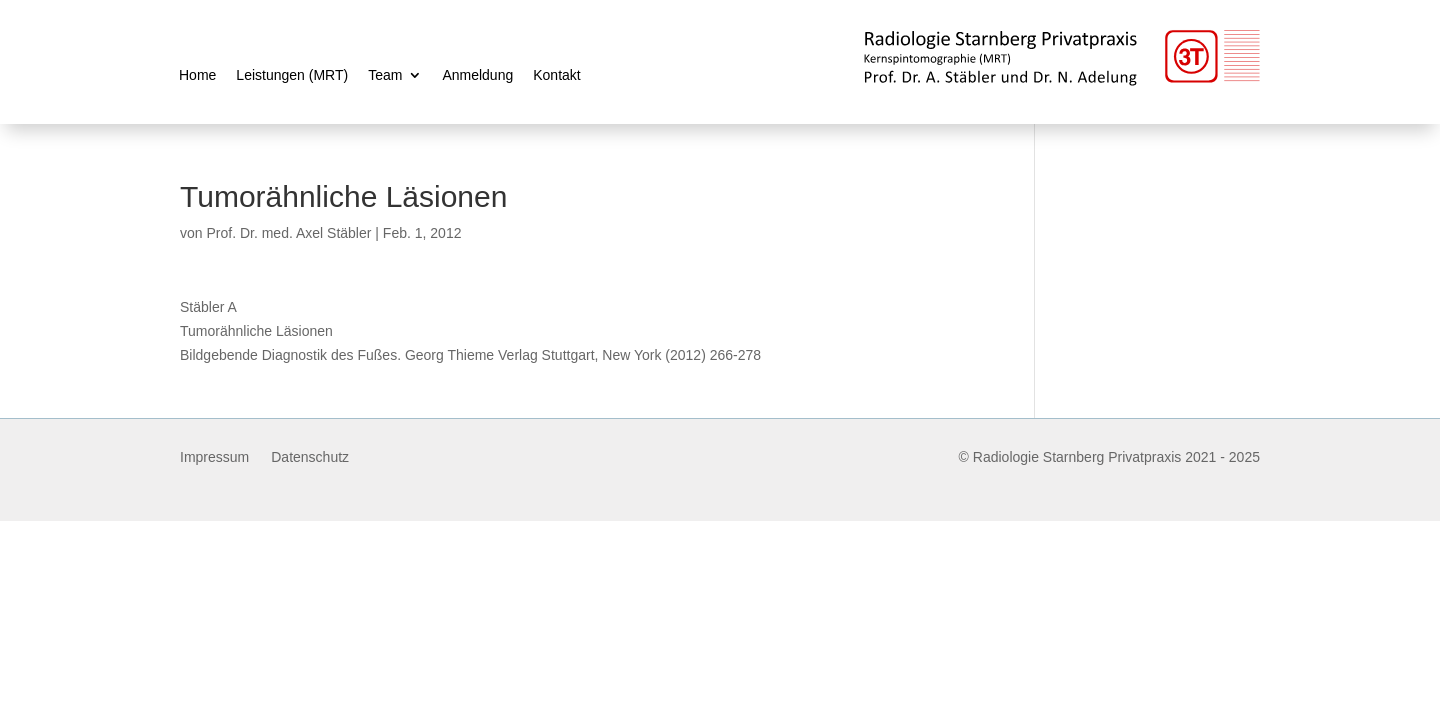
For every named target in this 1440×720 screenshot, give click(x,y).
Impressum (214, 457)
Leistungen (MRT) (292, 75)
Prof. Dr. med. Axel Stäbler (288, 233)
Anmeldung (477, 75)
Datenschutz (310, 457)
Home (197, 75)
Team (385, 75)
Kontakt (556, 75)
